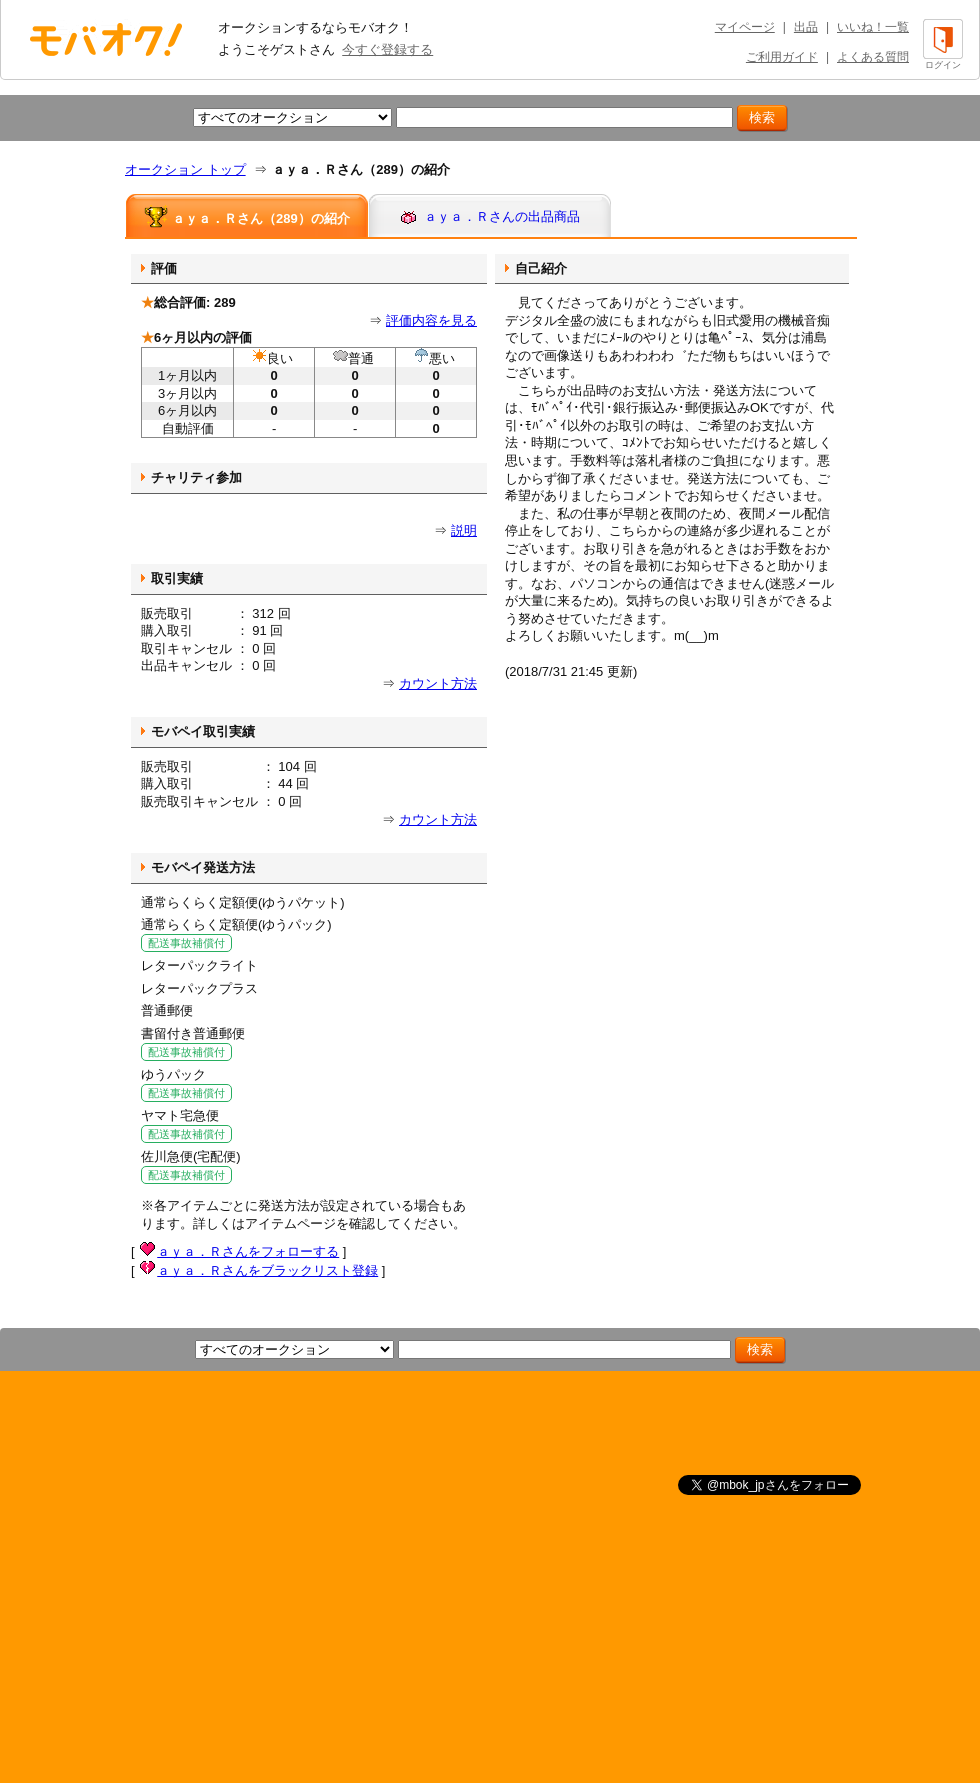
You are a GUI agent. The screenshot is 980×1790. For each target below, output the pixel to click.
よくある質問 (873, 57)
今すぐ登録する (387, 49)
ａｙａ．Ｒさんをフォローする (248, 1251)
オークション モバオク (106, 39)
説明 (464, 530)
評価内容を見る (431, 320)
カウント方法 (438, 683)
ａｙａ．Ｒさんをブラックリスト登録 (267, 1270)
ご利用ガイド (782, 57)
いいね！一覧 (873, 27)
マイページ (745, 27)
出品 (806, 27)
